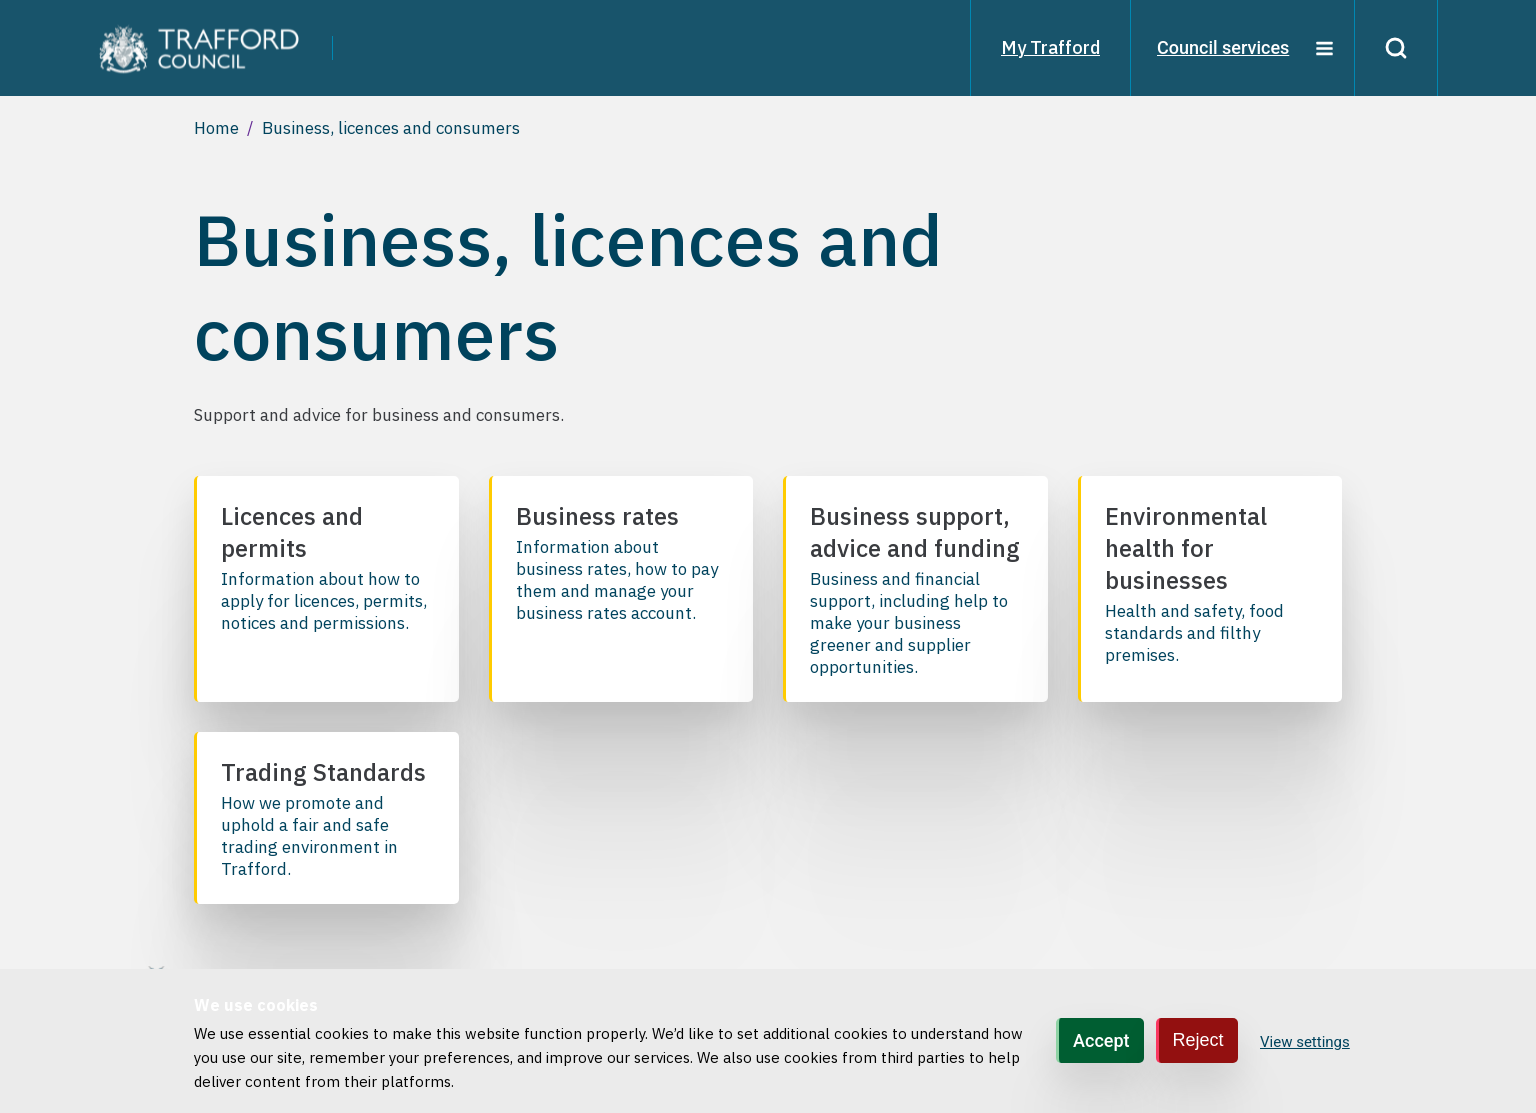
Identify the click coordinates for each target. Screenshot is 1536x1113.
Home (216, 128)
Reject (1198, 1040)
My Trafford (1050, 47)
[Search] (1396, 48)
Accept (1101, 1040)
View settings (1305, 1042)
